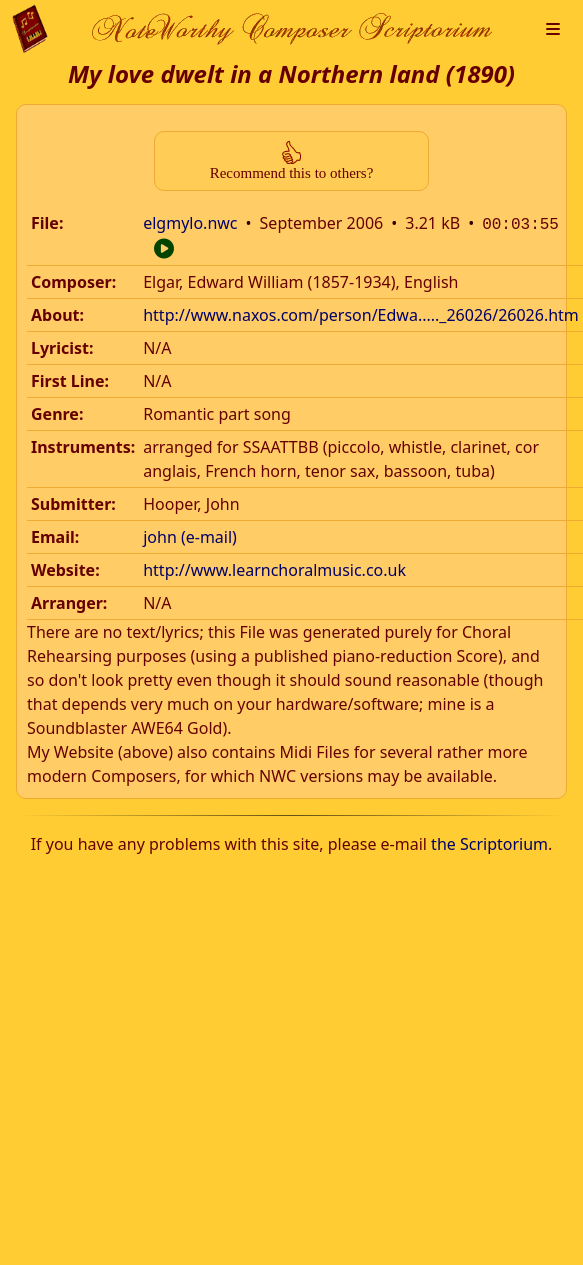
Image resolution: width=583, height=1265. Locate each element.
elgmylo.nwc (190, 223)
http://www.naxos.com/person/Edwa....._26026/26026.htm (361, 313)
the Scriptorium (489, 842)
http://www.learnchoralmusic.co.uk (274, 568)
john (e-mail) (190, 535)
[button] (553, 29)
